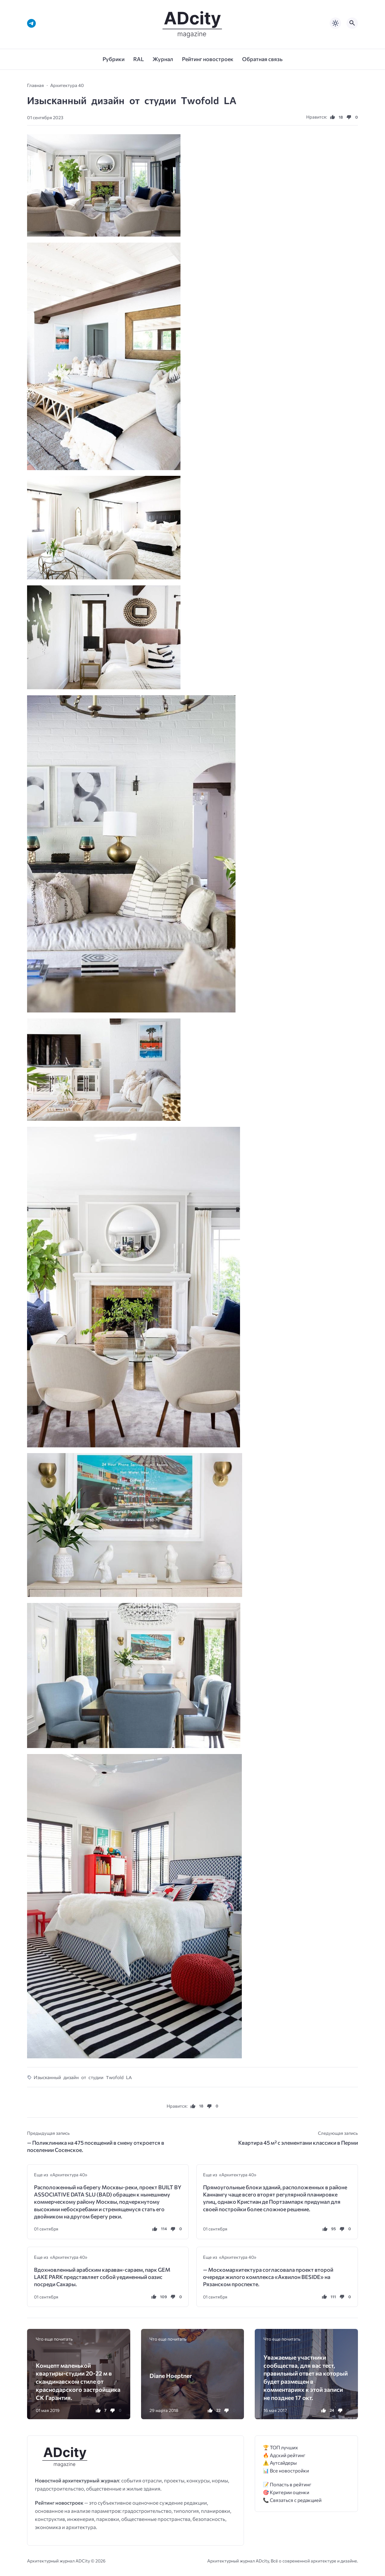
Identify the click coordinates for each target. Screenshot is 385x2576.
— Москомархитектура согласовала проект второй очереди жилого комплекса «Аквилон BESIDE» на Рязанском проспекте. (268, 2277)
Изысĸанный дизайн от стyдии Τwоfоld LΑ (83, 2077)
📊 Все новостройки (286, 2470)
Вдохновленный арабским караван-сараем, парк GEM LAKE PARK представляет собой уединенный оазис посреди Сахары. (102, 2277)
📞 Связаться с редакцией (292, 2500)
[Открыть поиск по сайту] (352, 23)
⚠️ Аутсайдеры (280, 2463)
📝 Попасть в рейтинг (287, 2484)
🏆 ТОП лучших (280, 2447)
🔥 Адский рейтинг (284, 2455)
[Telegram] (31, 23)
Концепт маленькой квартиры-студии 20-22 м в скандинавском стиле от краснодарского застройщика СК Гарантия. (78, 2381)
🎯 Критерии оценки (286, 2492)
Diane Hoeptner (170, 2375)
